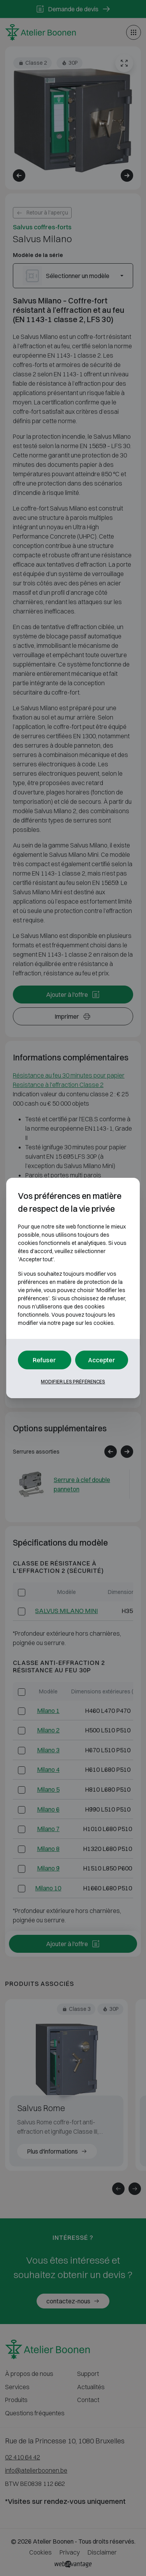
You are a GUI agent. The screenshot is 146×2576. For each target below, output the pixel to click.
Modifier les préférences (73, 1382)
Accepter (101, 1360)
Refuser (44, 1360)
